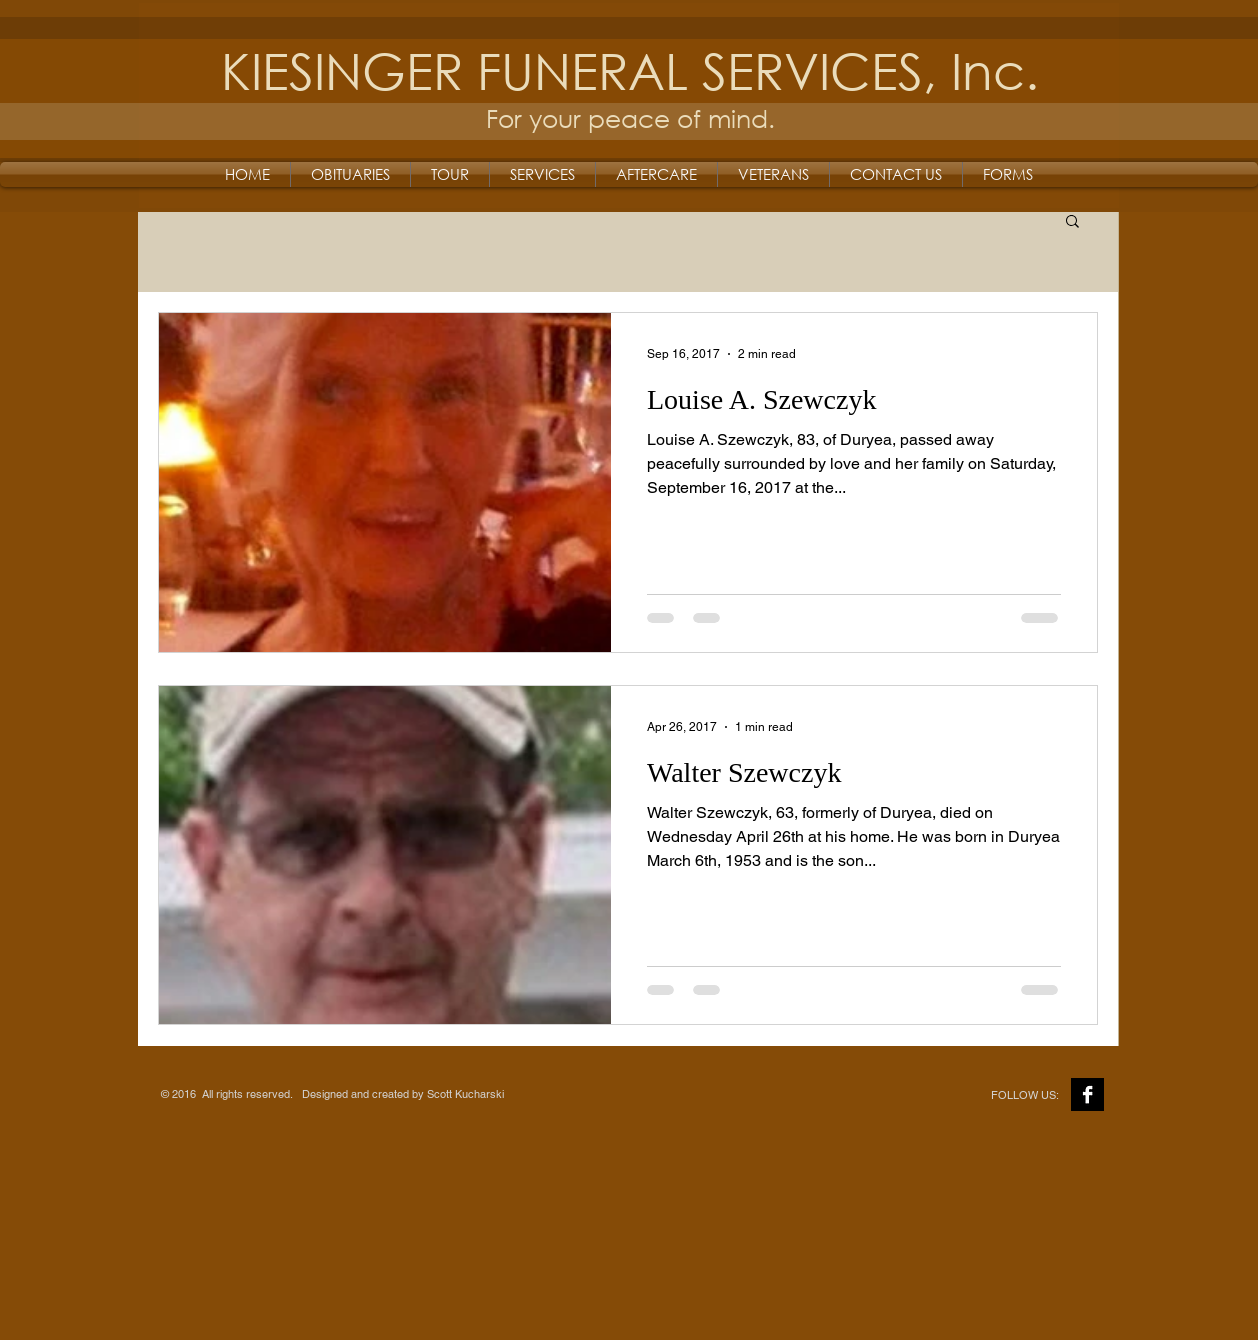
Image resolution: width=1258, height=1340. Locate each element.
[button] (1072, 222)
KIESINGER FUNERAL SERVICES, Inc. (630, 69)
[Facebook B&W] (1087, 1094)
